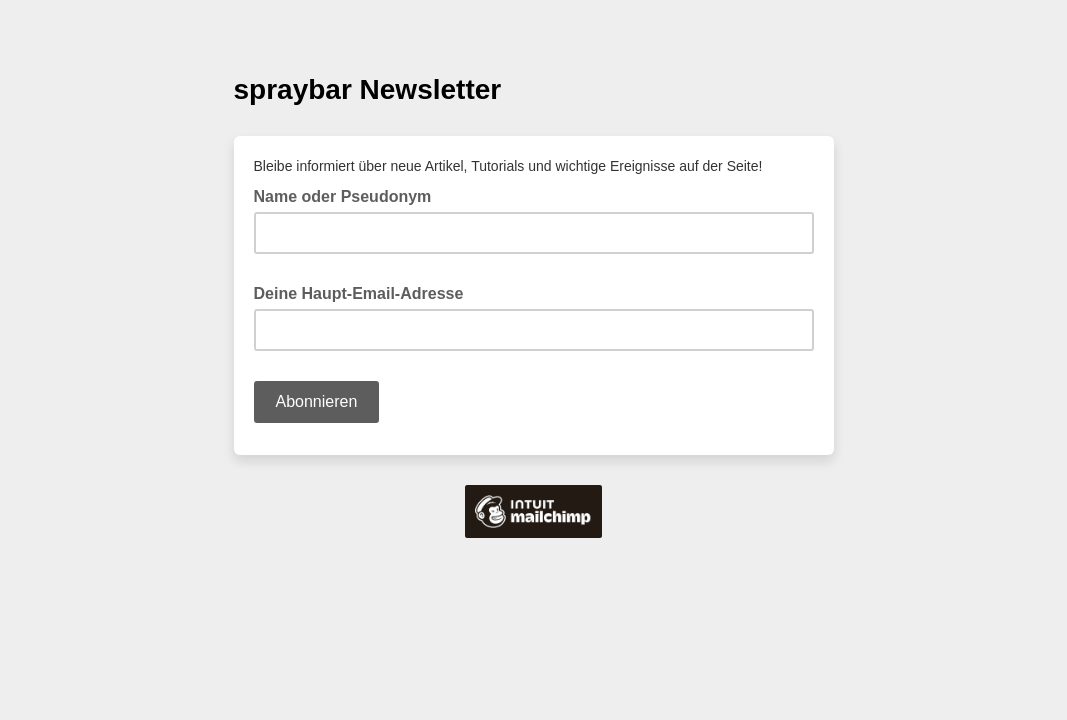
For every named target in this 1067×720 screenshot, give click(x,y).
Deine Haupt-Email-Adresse (365, 292)
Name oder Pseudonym (343, 196)
